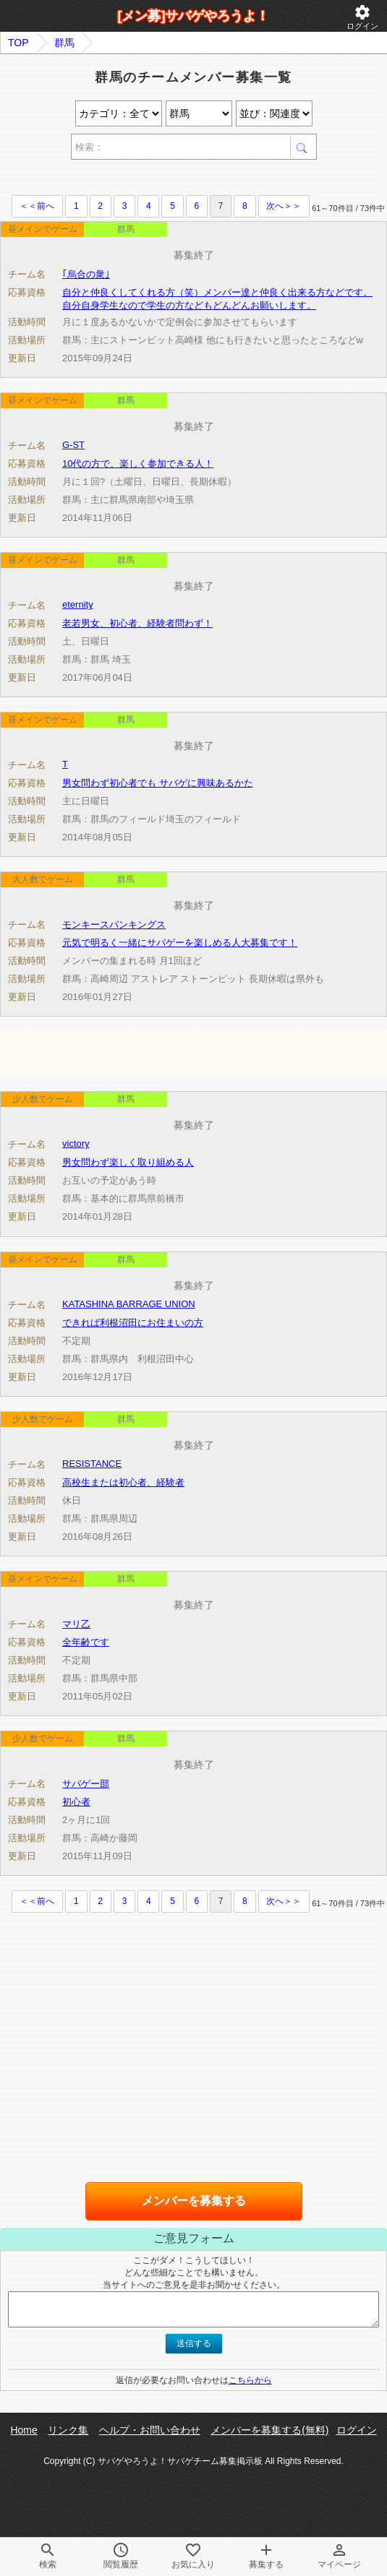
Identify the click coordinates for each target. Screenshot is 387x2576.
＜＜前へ (37, 206)
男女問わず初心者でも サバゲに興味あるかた (157, 782)
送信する (194, 2343)
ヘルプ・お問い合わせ (149, 2430)
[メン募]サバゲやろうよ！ (194, 16)
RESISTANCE (92, 1463)
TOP (18, 42)
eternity (77, 604)
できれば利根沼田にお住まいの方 (132, 1322)
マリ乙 (76, 1624)
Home (23, 2430)
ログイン (362, 17)
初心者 (76, 1801)
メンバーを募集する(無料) (269, 2430)
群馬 (64, 42)
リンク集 (68, 2430)
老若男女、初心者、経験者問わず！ (137, 623)
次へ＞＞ (283, 206)
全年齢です (85, 1642)
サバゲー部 (85, 1783)
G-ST (73, 444)
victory (76, 1143)
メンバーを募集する (194, 2200)
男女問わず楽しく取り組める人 (128, 1162)
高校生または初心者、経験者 (123, 1482)
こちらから (250, 2380)
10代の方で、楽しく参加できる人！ (137, 463)
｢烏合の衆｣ (86, 274)
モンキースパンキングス (114, 924)
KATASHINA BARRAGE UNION (128, 1303)
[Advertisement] (169, 179)
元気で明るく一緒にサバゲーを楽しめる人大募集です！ (179, 942)
